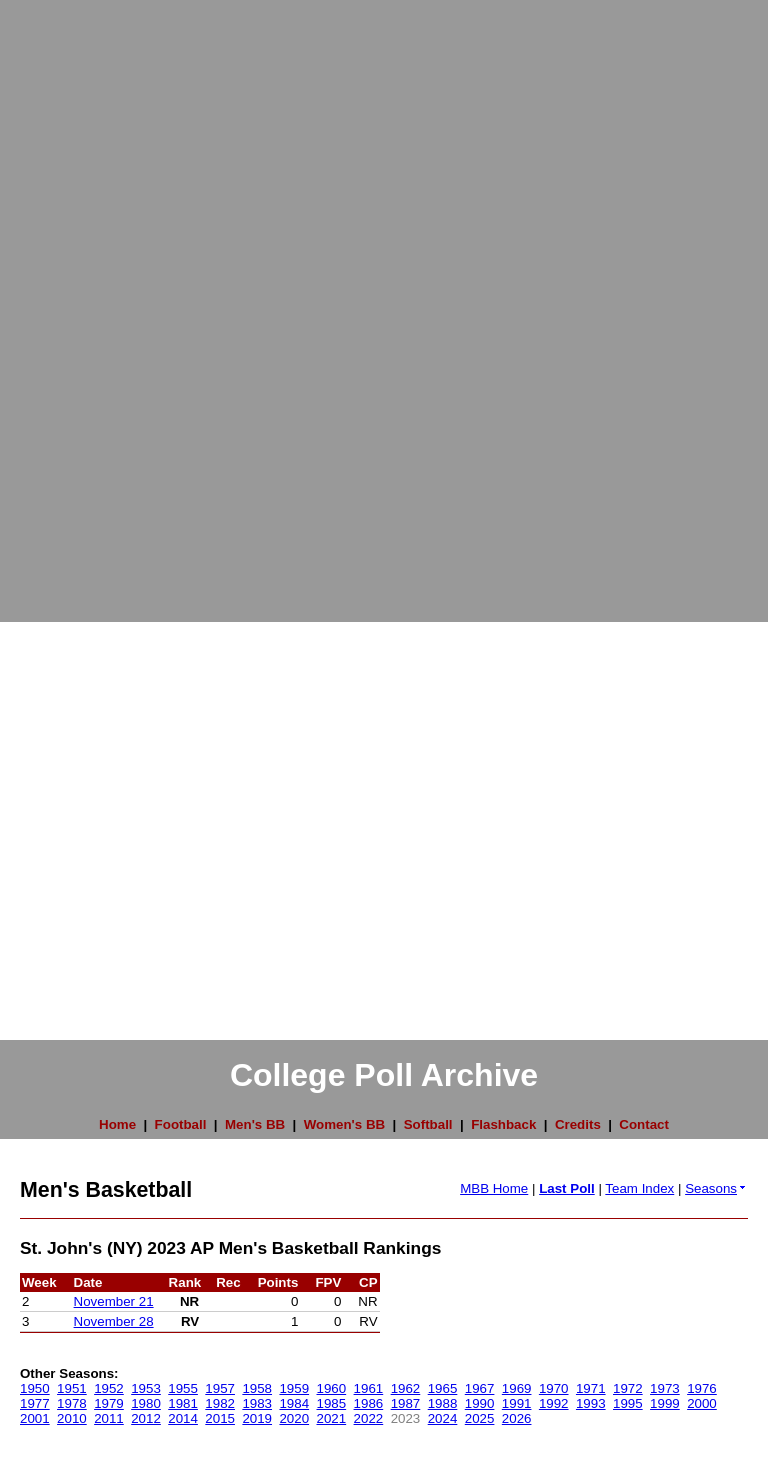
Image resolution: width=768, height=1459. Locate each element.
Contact (644, 1124)
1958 (257, 1388)
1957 (220, 1388)
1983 (257, 1403)
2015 (220, 1418)
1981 (183, 1403)
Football (181, 1124)
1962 (406, 1388)
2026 (517, 1418)
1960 (332, 1388)
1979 (109, 1403)
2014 (183, 1418)
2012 (146, 1418)
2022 (369, 1418)
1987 (406, 1403)
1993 (591, 1403)
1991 (517, 1403)
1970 (554, 1388)
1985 (332, 1403)
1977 (35, 1403)
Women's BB (344, 1124)
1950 (35, 1388)
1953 (146, 1388)
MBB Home (494, 1188)
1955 (183, 1388)
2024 (443, 1418)
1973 (665, 1388)
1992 (554, 1403)
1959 (294, 1388)
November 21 (114, 1301)
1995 (628, 1403)
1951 (72, 1388)
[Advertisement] (80, 300)
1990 (480, 1403)
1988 (443, 1403)
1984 (294, 1403)
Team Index (639, 1188)
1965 (443, 1388)
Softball (428, 1124)
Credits (578, 1124)
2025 (480, 1418)
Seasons (716, 1188)
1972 (628, 1388)
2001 (35, 1418)
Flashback (503, 1124)
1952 (109, 1388)
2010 (72, 1418)
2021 (332, 1418)
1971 (591, 1388)
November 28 (114, 1321)
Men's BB (255, 1124)
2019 (257, 1418)
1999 (665, 1403)
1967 (480, 1388)
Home (117, 1124)
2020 (294, 1418)
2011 (109, 1418)
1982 (220, 1403)
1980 (146, 1403)
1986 (369, 1403)
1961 (369, 1388)
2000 (702, 1403)
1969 (517, 1388)
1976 (702, 1388)
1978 (72, 1403)
